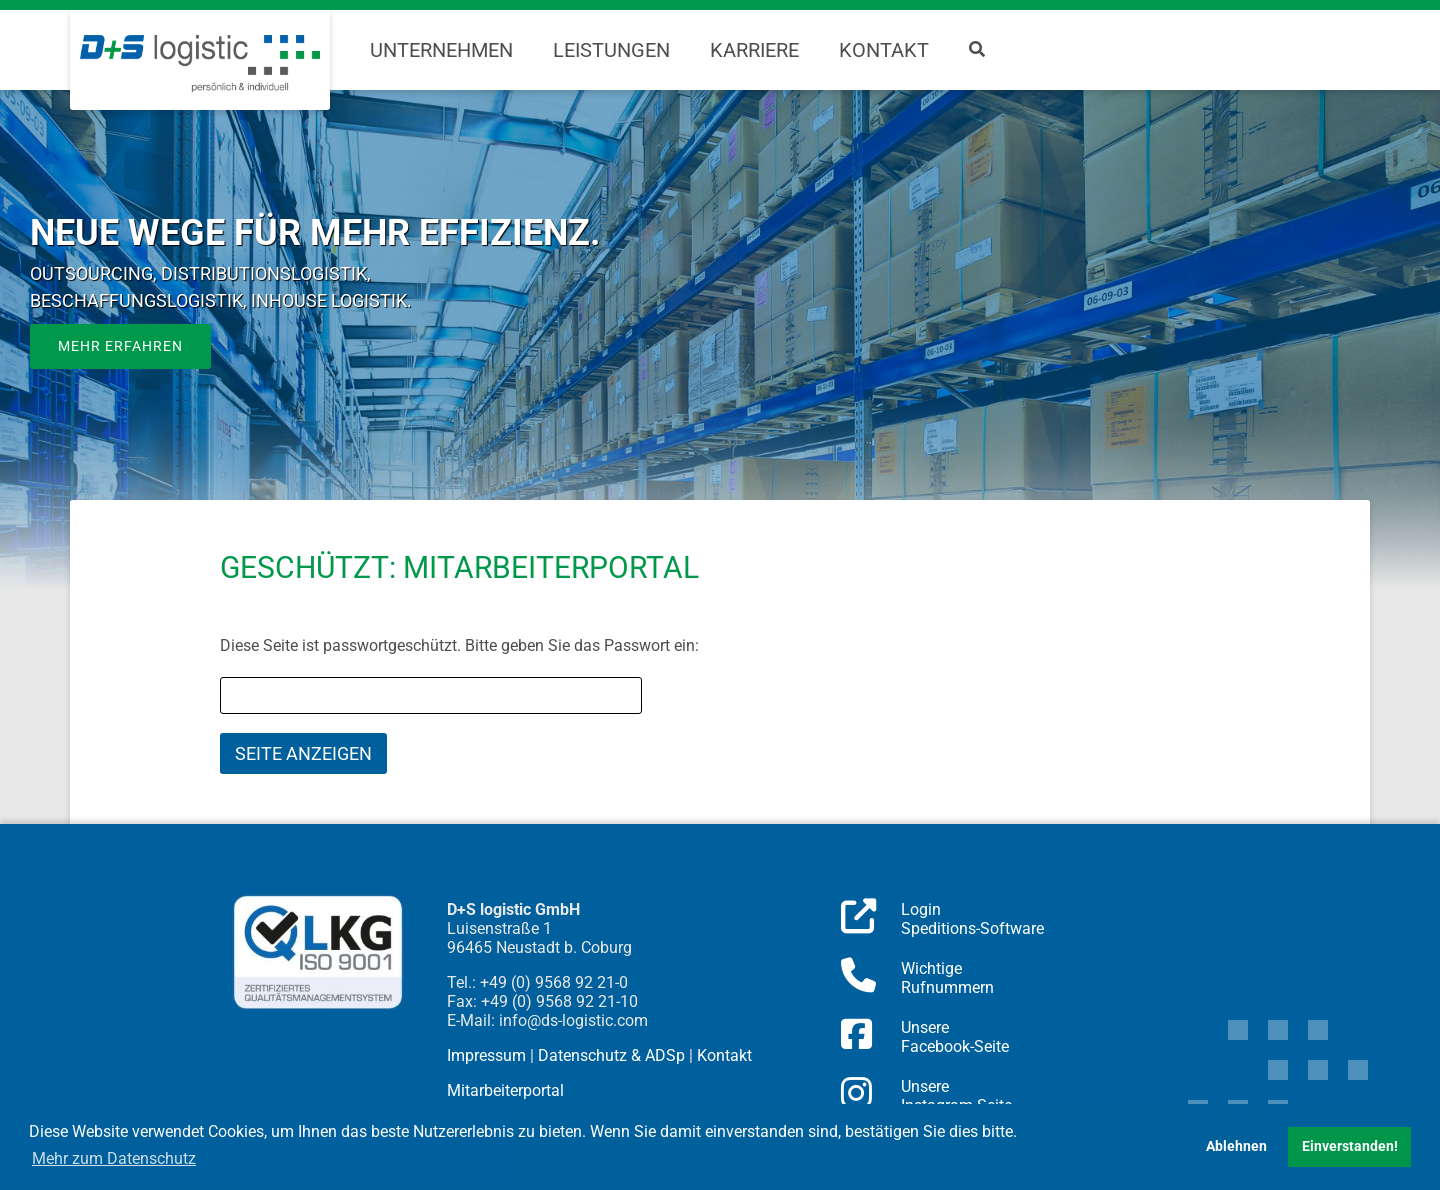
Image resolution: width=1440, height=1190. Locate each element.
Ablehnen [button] (1236, 1146)
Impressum (486, 1055)
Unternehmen (441, 50)
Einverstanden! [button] (1350, 1146)
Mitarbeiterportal (505, 1090)
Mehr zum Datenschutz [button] (114, 1158)
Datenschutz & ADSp (611, 1055)
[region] (720, 340)
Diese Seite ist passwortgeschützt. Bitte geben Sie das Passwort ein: (459, 645)
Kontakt (884, 50)
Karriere (754, 50)
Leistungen (611, 50)
